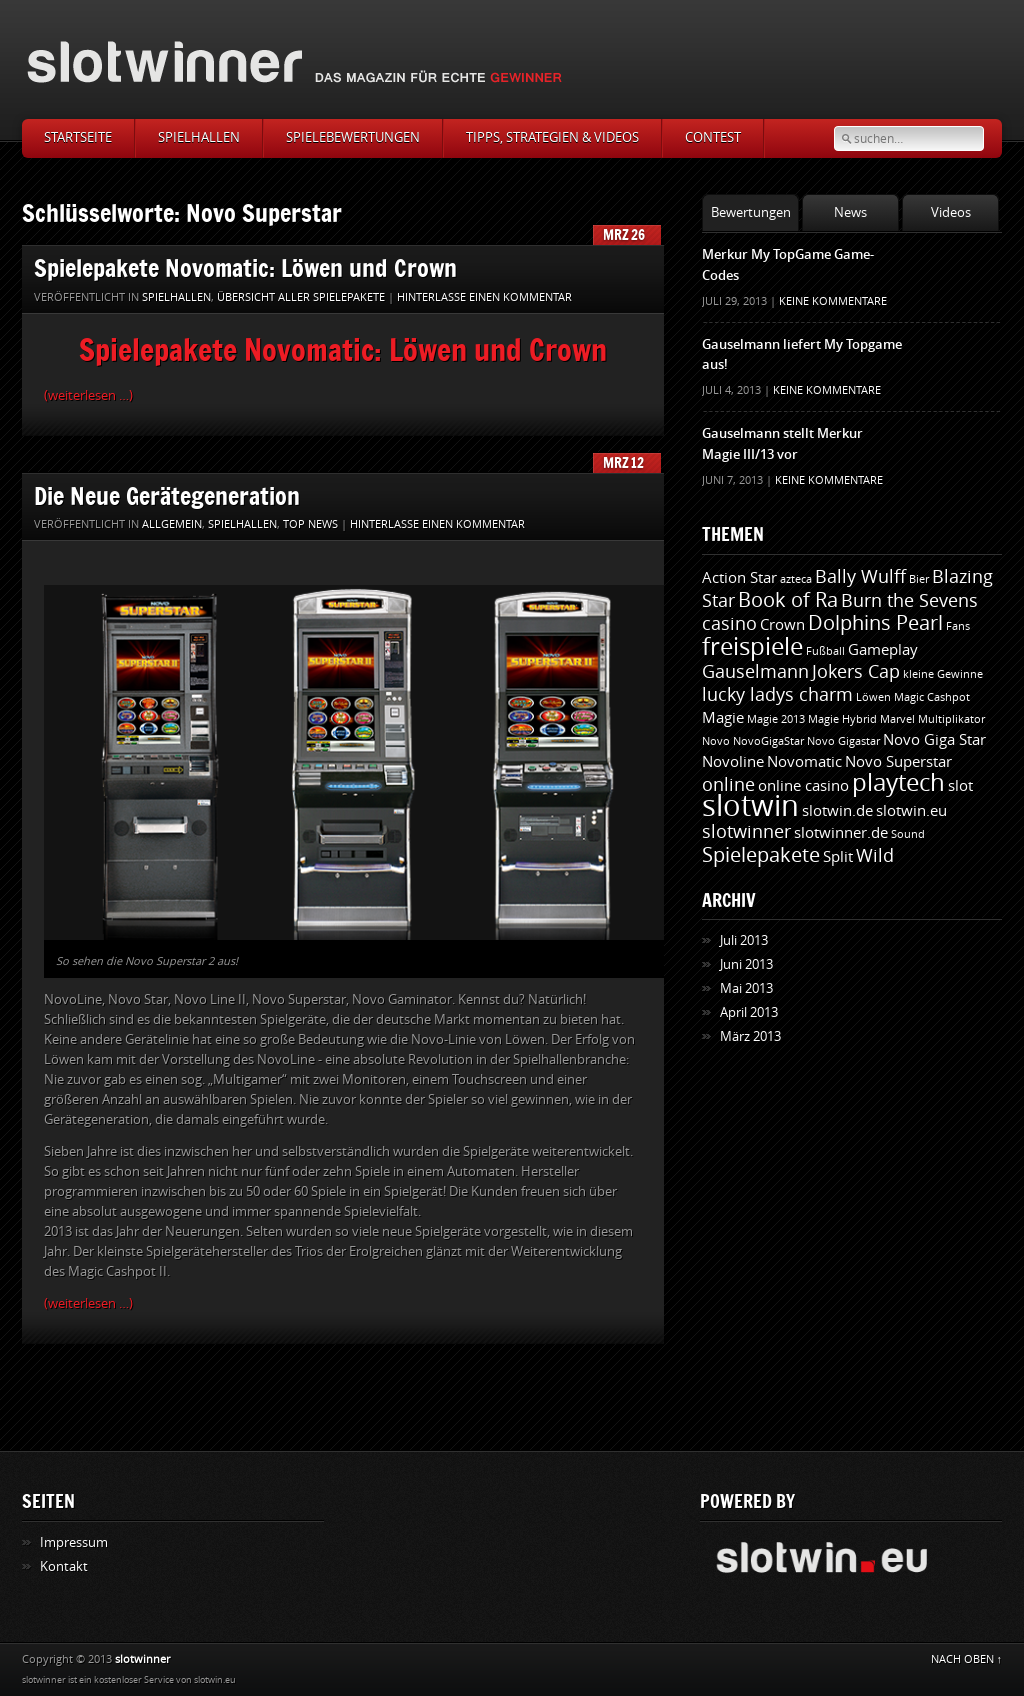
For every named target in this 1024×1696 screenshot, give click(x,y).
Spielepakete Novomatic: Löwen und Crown (245, 267)
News (850, 212)
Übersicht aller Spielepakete (301, 297)
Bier (919, 579)
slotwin (750, 806)
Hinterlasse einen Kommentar (484, 297)
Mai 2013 (746, 988)
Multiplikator (951, 719)
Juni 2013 (746, 964)
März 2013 (750, 1036)
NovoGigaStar (768, 741)
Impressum (74, 1542)
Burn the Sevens (909, 601)
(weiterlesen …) (88, 395)
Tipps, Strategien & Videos (552, 137)
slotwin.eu (911, 811)
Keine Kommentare (833, 301)
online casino (803, 786)
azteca (796, 579)
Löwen (873, 697)
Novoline (733, 762)
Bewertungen (751, 212)
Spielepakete (761, 855)
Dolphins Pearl (875, 623)
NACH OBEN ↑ (967, 1659)
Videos (951, 212)
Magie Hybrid (842, 719)
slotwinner (746, 832)
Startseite (78, 137)
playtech (898, 783)
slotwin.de (837, 811)
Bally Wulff (860, 577)
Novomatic (804, 762)
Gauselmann (755, 672)
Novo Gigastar (843, 741)
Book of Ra (788, 600)
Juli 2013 (744, 940)
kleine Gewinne (943, 674)
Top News (310, 524)
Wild (875, 856)
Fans (958, 626)
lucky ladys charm (777, 695)
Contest (713, 137)
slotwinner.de (841, 833)
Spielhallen (199, 137)
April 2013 (749, 1012)
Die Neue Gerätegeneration (167, 495)
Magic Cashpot (932, 697)
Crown (782, 625)
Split (838, 857)
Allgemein (172, 524)
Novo (716, 741)
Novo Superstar (898, 762)
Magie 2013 (776, 719)
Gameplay (883, 650)
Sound (908, 834)
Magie (723, 718)
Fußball (825, 651)
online (728, 785)
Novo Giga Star (934, 740)
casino (729, 624)
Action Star (739, 578)
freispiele (752, 647)
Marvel (897, 719)
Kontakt (64, 1566)
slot (960, 786)
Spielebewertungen (353, 137)
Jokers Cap (856, 672)
